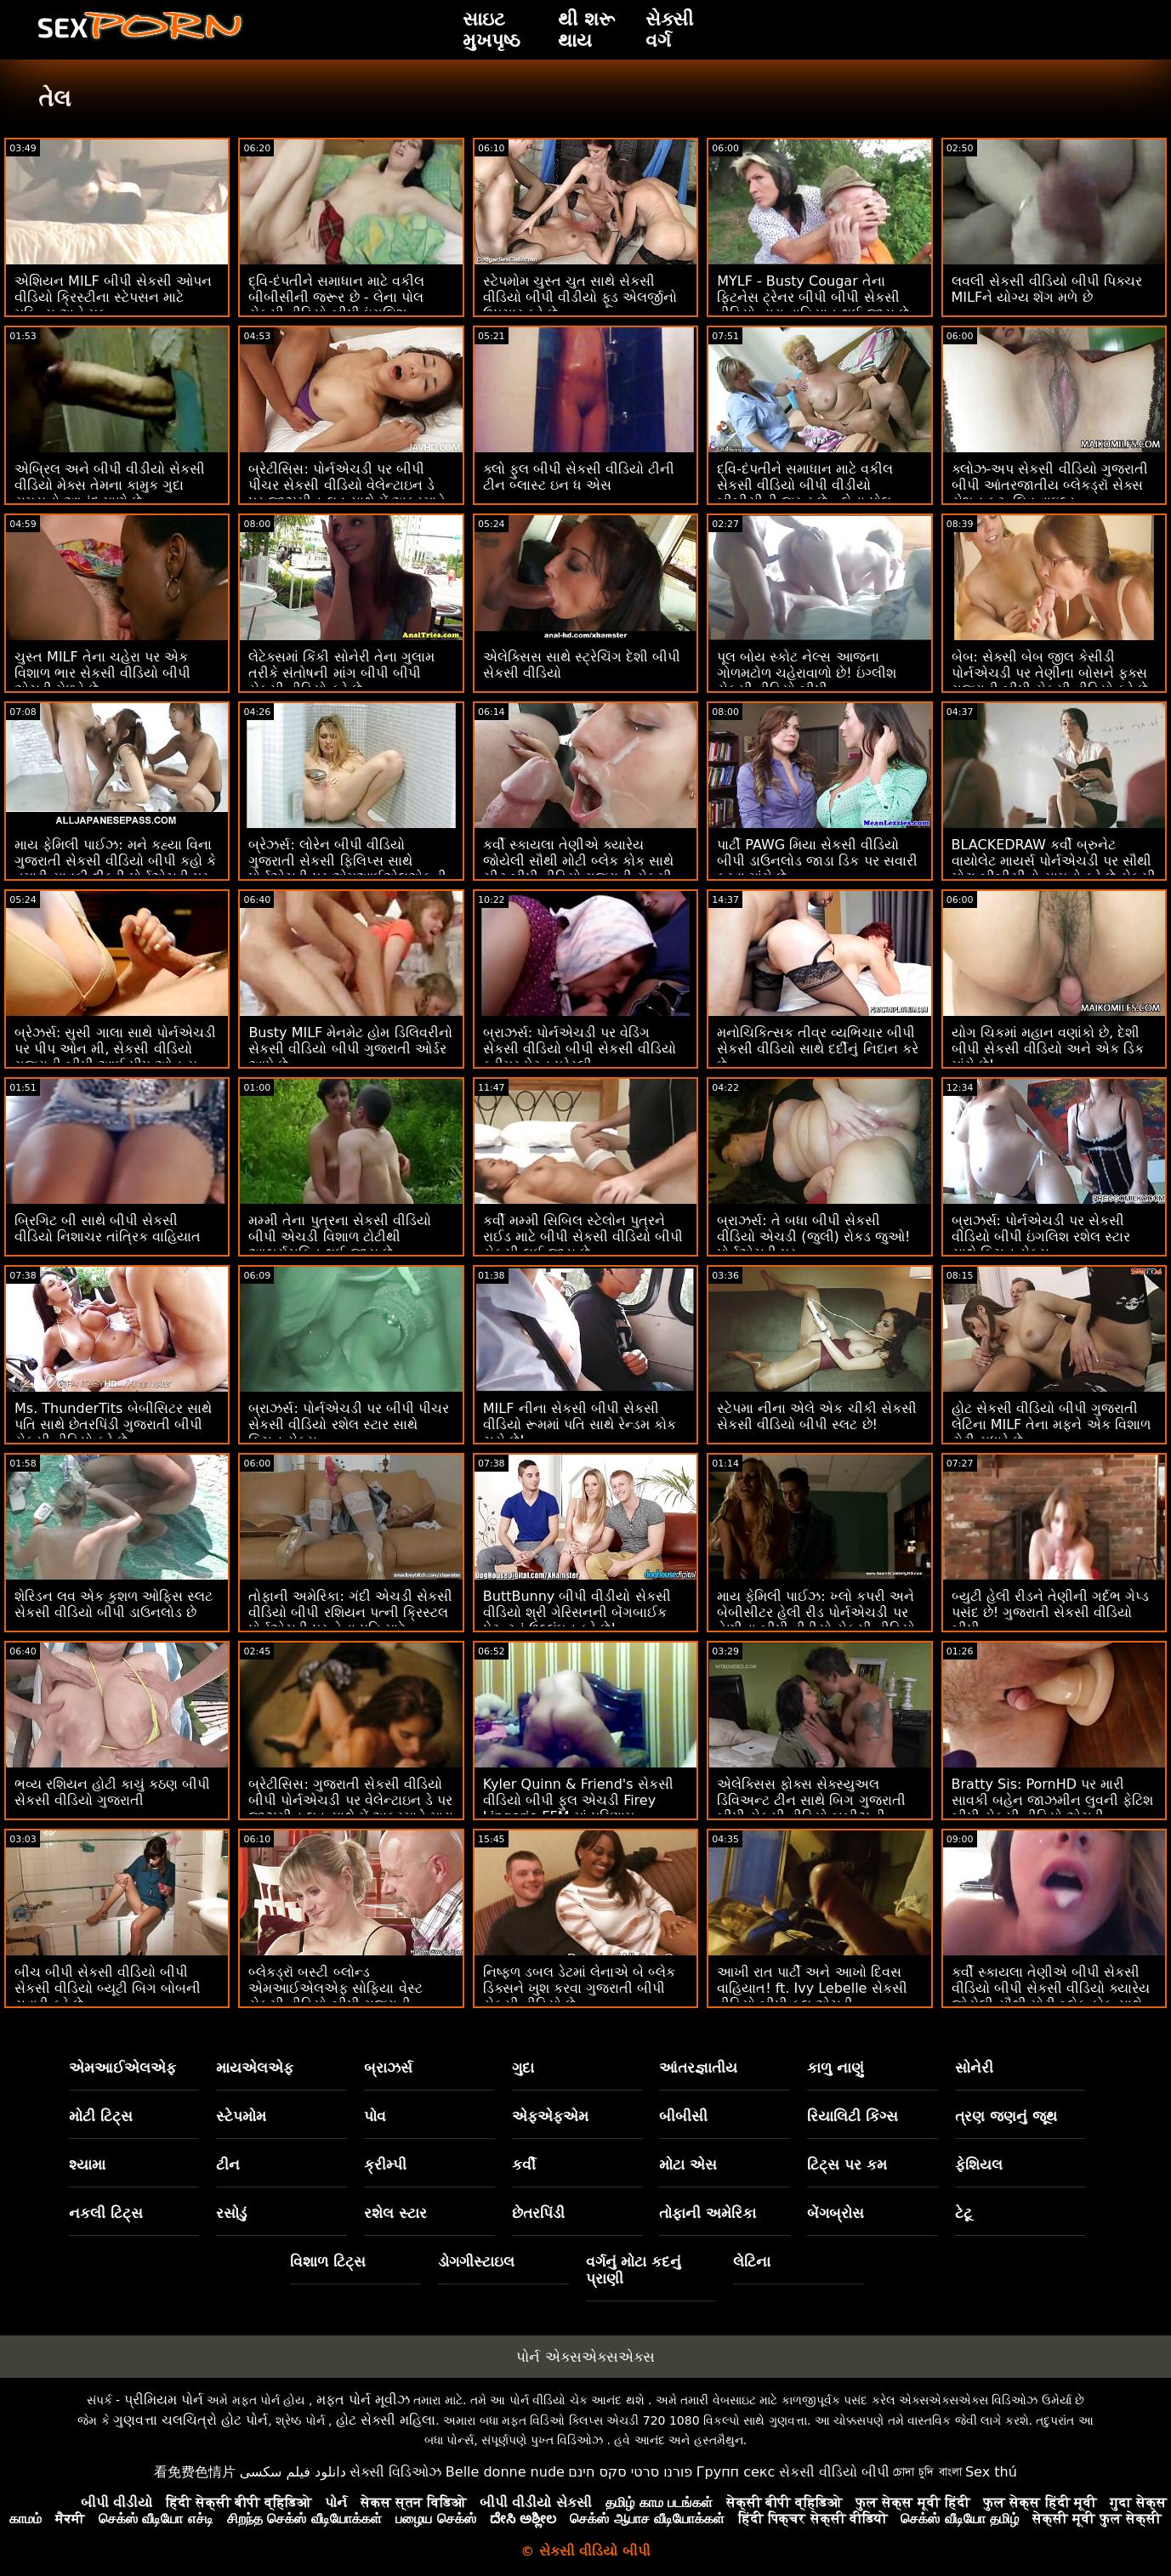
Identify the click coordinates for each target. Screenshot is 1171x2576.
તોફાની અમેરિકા (707, 2212)
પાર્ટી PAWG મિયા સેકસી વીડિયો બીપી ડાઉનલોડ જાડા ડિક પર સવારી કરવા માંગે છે (817, 861)
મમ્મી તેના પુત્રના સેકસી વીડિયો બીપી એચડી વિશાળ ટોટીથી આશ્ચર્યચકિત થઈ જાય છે (339, 1236)
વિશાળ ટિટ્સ (328, 2261)
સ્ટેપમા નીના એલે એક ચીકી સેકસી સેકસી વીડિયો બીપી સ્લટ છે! (816, 1416)
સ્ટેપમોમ (241, 2116)
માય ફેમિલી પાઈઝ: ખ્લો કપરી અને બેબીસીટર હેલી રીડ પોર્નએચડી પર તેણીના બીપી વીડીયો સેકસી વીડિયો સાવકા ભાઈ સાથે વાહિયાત (815, 1620)
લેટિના (751, 2261)
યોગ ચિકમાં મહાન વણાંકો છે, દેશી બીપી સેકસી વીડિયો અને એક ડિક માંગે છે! (1048, 1048)
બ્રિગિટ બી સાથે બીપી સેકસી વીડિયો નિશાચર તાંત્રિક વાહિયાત (107, 1228)
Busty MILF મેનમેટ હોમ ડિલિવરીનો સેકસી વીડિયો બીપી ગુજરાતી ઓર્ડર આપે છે (350, 1048)
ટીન (228, 2164)
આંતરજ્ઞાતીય (698, 2067)
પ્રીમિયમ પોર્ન (163, 2400)
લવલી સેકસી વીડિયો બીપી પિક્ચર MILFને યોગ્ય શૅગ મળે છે (1047, 289)
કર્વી (524, 2164)
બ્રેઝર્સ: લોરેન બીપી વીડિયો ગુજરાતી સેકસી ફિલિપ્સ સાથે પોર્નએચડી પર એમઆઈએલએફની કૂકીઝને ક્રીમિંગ (347, 869)
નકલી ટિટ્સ (106, 2212)
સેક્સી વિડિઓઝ (395, 2472)
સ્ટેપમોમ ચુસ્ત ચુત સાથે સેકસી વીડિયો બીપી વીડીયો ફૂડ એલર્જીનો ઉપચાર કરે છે (580, 297)
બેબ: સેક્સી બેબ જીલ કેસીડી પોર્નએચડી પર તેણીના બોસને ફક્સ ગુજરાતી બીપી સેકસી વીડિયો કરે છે (1050, 673)
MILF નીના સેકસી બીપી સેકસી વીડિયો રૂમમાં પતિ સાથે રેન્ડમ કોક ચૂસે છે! (579, 1424)
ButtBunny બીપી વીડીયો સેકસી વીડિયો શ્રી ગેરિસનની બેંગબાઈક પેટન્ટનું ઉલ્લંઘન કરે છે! (577, 1612)
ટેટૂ (963, 2212)
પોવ (375, 2116)
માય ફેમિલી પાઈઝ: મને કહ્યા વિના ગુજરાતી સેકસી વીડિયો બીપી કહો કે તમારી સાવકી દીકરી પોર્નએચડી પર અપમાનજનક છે (115, 869)
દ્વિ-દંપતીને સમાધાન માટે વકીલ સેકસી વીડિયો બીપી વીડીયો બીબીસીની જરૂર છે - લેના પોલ (805, 485)
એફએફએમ (550, 2116)
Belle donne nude (505, 2472)
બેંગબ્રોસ (835, 2212)
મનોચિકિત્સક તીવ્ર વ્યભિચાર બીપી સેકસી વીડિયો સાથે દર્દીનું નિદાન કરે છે (817, 1048)
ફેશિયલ (979, 2164)
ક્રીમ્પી (385, 2164)
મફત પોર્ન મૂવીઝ (363, 2400)
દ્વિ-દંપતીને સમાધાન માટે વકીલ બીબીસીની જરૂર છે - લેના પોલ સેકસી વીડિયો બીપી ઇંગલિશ (336, 297)
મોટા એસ (688, 2164)
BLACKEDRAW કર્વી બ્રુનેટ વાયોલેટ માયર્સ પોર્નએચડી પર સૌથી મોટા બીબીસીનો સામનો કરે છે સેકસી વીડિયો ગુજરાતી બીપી (1054, 869)
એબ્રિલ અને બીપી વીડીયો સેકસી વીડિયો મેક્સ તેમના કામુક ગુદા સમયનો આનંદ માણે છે (109, 485)
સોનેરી (974, 2067)
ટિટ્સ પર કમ (847, 2164)
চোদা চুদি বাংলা (927, 2472)
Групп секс (736, 2472)
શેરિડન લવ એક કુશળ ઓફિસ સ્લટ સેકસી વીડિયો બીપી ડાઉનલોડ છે (113, 1604)
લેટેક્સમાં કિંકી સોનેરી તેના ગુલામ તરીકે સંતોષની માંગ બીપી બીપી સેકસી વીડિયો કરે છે (341, 673)
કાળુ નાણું (835, 2067)
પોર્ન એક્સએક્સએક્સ (585, 2356)
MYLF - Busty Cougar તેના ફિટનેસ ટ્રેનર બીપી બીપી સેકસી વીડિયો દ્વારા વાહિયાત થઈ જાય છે (812, 297)
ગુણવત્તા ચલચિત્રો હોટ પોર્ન (190, 2420)
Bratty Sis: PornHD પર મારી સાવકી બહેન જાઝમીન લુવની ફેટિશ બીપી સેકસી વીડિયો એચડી (1052, 1800)
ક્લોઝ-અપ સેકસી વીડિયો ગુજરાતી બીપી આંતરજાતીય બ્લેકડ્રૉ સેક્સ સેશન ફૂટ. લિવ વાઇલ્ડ (1050, 485)
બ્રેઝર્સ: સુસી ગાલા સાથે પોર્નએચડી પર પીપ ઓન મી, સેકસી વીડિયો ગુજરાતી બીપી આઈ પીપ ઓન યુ (115, 1048)
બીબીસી (683, 2116)
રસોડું (231, 2212)
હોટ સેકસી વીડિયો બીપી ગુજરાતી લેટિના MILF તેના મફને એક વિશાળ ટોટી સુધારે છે (1051, 1424)
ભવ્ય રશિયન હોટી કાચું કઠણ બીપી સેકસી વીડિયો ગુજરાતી (112, 1792)
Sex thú (991, 2472)
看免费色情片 (195, 2472)
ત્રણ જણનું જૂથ (1006, 2116)
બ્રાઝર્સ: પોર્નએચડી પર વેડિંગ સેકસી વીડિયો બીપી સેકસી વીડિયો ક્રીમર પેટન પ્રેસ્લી (579, 1048)
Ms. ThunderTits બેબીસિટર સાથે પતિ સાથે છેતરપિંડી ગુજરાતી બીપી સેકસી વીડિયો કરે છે (113, 1424)
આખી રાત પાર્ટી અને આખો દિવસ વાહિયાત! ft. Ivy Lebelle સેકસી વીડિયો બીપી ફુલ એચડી (812, 1988)
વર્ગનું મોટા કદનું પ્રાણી (634, 2270)
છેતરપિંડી (538, 2212)
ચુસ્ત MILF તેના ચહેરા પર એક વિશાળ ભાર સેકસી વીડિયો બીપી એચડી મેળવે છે (102, 673)
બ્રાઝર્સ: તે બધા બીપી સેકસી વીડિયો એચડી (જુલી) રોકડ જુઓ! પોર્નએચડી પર (813, 1236)
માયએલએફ (254, 2067)
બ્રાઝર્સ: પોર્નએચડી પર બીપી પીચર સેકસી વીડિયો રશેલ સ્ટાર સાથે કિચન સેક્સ (348, 1424)
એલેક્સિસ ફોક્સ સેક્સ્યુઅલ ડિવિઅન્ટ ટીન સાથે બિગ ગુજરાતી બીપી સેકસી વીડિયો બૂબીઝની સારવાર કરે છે (811, 1808)
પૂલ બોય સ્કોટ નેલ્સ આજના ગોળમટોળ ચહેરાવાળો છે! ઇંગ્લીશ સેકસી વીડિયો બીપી (806, 673)
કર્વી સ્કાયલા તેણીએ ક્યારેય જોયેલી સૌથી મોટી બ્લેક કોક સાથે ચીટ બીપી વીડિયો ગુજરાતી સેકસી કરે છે (578, 869)
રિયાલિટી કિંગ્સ (852, 2116)
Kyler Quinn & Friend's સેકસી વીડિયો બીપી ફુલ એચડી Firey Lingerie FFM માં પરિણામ (578, 1800)
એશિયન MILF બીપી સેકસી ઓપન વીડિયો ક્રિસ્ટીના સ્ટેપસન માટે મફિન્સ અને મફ (113, 297)
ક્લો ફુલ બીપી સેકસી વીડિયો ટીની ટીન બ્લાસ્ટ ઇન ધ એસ (578, 477)
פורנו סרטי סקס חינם (630, 2472)
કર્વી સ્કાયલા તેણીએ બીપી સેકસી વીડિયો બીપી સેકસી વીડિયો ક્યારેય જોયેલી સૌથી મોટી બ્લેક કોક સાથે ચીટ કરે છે (1051, 1996)
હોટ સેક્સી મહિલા (385, 2420)
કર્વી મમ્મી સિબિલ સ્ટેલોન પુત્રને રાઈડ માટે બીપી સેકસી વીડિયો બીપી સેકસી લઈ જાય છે (583, 1236)
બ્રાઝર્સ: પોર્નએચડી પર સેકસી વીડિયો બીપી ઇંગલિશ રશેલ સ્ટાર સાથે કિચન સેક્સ (1041, 1236)
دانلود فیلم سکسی (293, 2472)
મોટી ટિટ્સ (101, 2116)
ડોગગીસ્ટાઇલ (476, 2261)
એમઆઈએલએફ (122, 2067)
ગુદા (523, 2067)
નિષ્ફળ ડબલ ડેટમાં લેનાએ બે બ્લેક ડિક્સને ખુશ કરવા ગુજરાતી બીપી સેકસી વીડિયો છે (579, 1988)
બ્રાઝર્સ (388, 2067)
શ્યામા (87, 2164)
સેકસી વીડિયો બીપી (834, 2472)
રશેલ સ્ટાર (395, 2212)
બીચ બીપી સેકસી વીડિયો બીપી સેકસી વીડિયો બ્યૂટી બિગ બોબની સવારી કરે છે (107, 1988)
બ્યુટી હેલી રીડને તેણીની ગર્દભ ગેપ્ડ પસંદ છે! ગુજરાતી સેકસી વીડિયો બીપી (1050, 1612)
